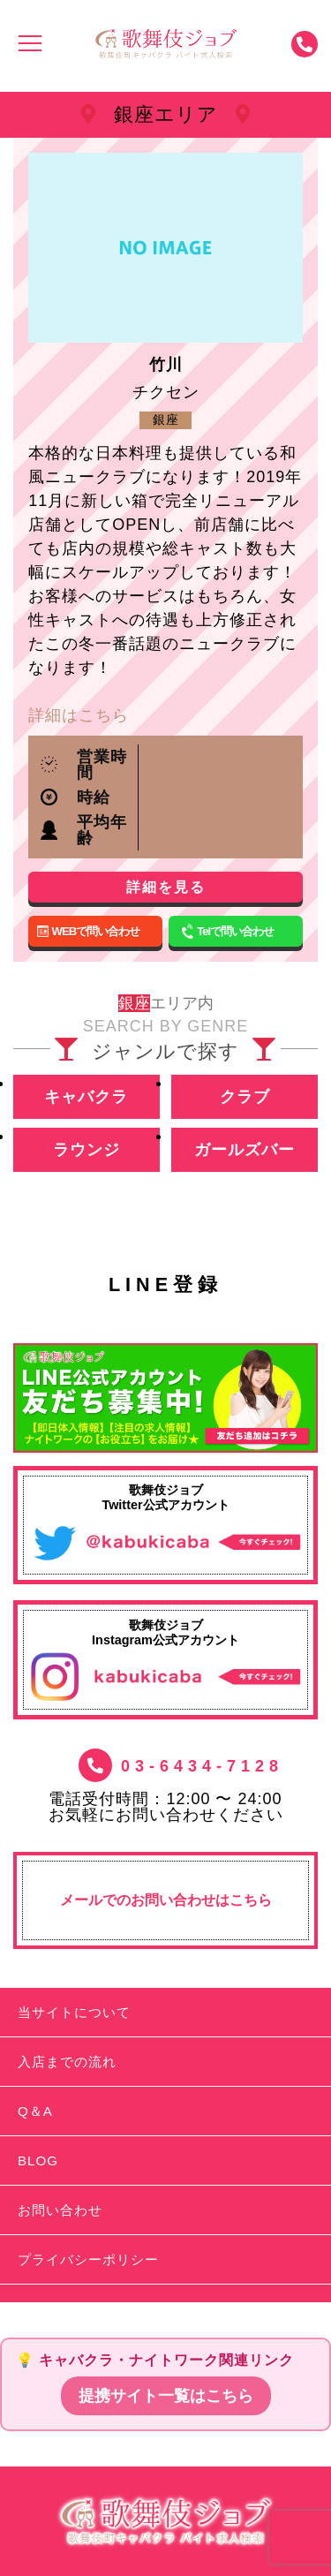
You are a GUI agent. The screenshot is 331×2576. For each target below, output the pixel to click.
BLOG (38, 2160)
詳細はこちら (78, 715)
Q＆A (35, 2111)
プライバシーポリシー (88, 2259)
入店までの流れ (67, 2061)
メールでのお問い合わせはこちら (166, 1899)
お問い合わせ (60, 2209)
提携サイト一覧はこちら (166, 2396)
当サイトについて (74, 2012)
